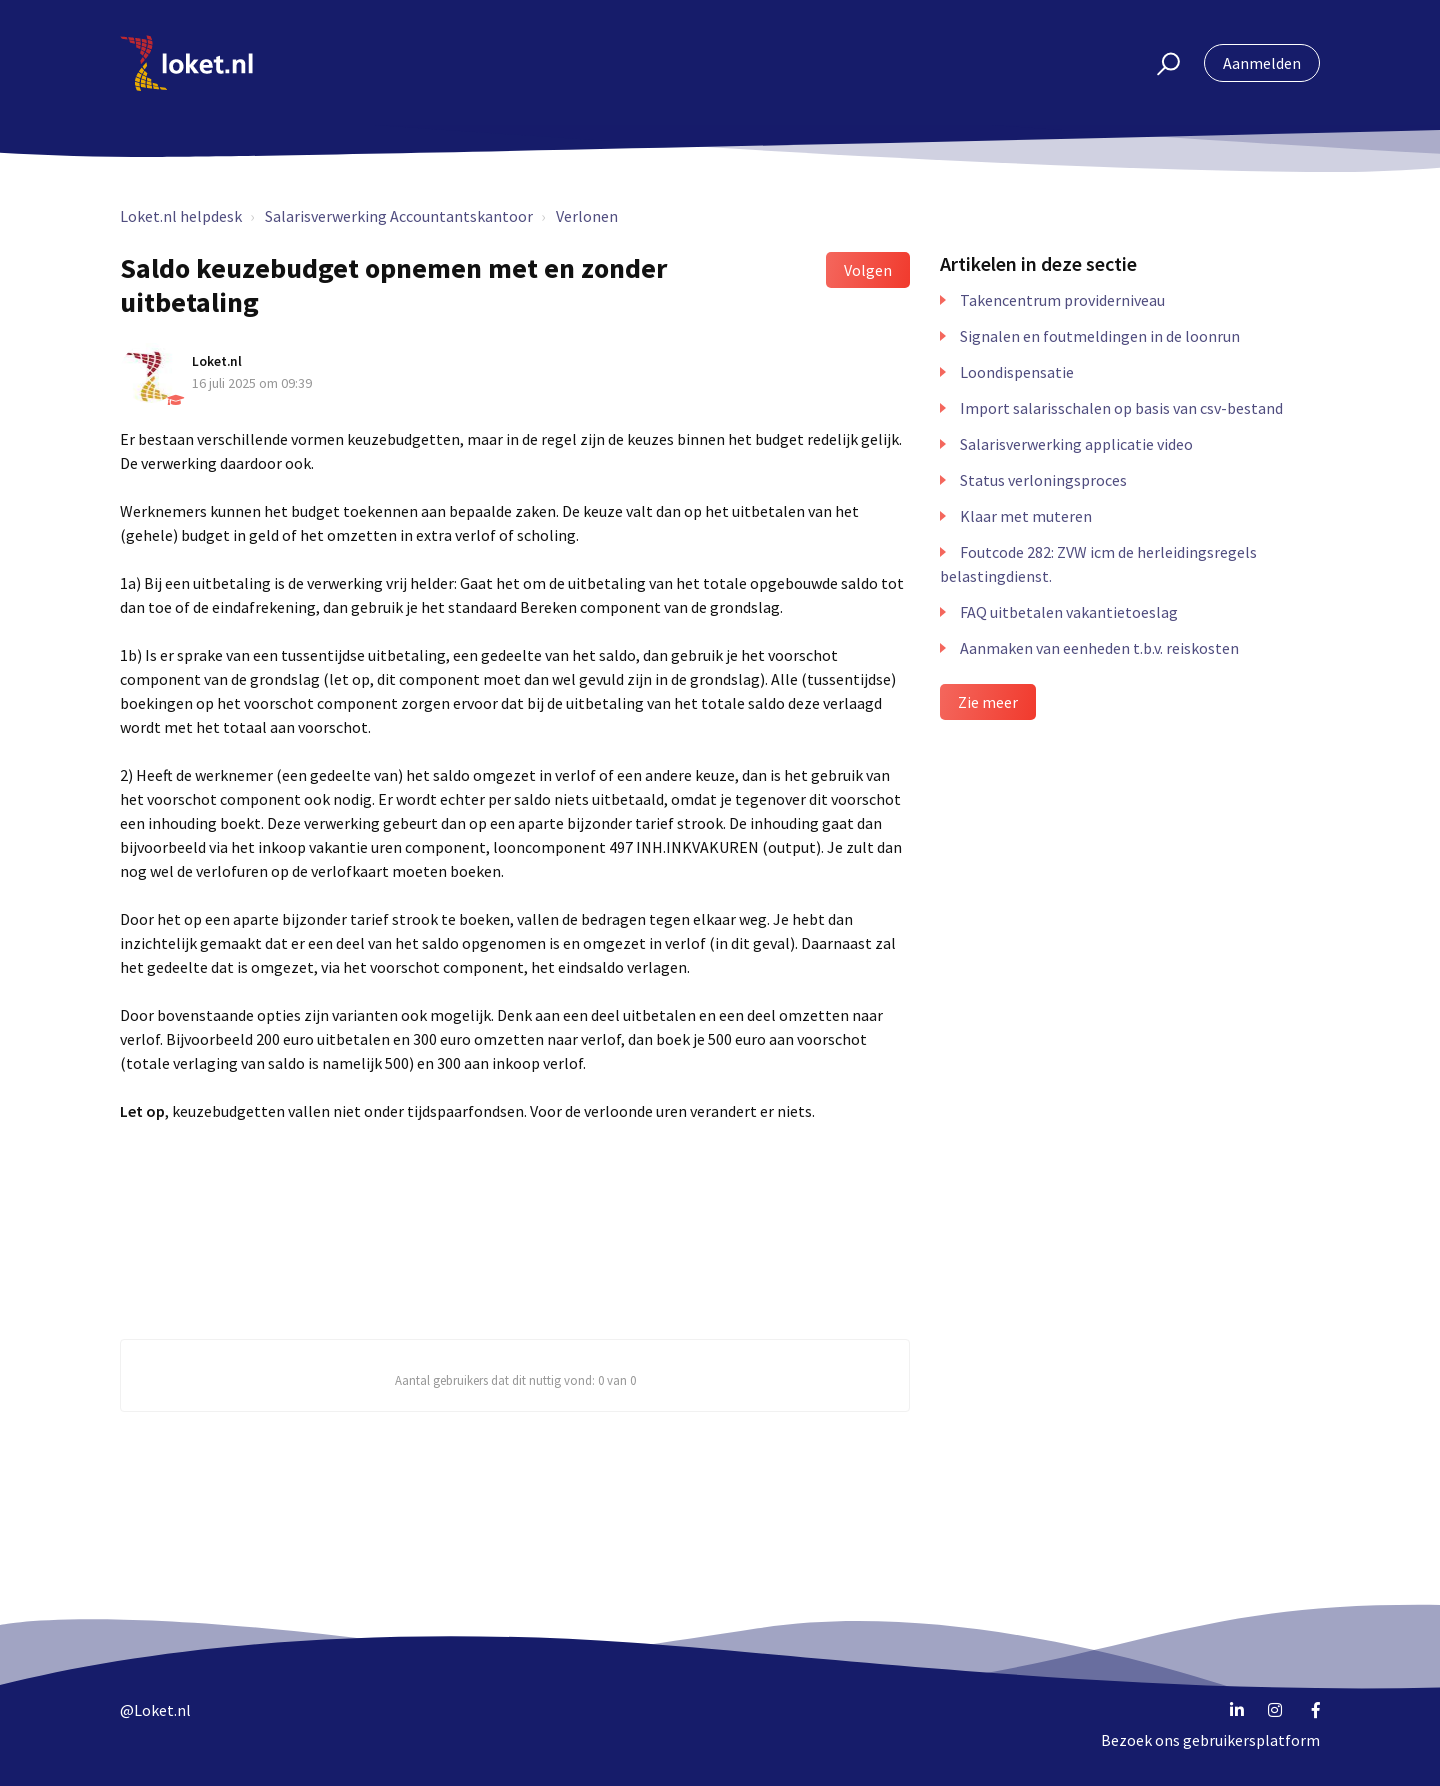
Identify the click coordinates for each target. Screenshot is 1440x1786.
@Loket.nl (155, 1710)
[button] (1159, 63)
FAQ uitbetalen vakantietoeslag (1069, 612)
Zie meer (988, 702)
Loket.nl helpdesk (181, 216)
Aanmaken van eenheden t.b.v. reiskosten (1099, 648)
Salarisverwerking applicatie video (1076, 444)
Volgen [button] (868, 270)
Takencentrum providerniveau (1062, 300)
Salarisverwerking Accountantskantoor (399, 216)
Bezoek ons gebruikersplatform (1210, 1740)
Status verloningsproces (1043, 480)
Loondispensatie (1017, 372)
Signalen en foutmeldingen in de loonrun (1100, 336)
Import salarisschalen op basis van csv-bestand (1121, 408)
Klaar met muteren (1026, 516)
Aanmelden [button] (1262, 63)
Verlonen (587, 216)
